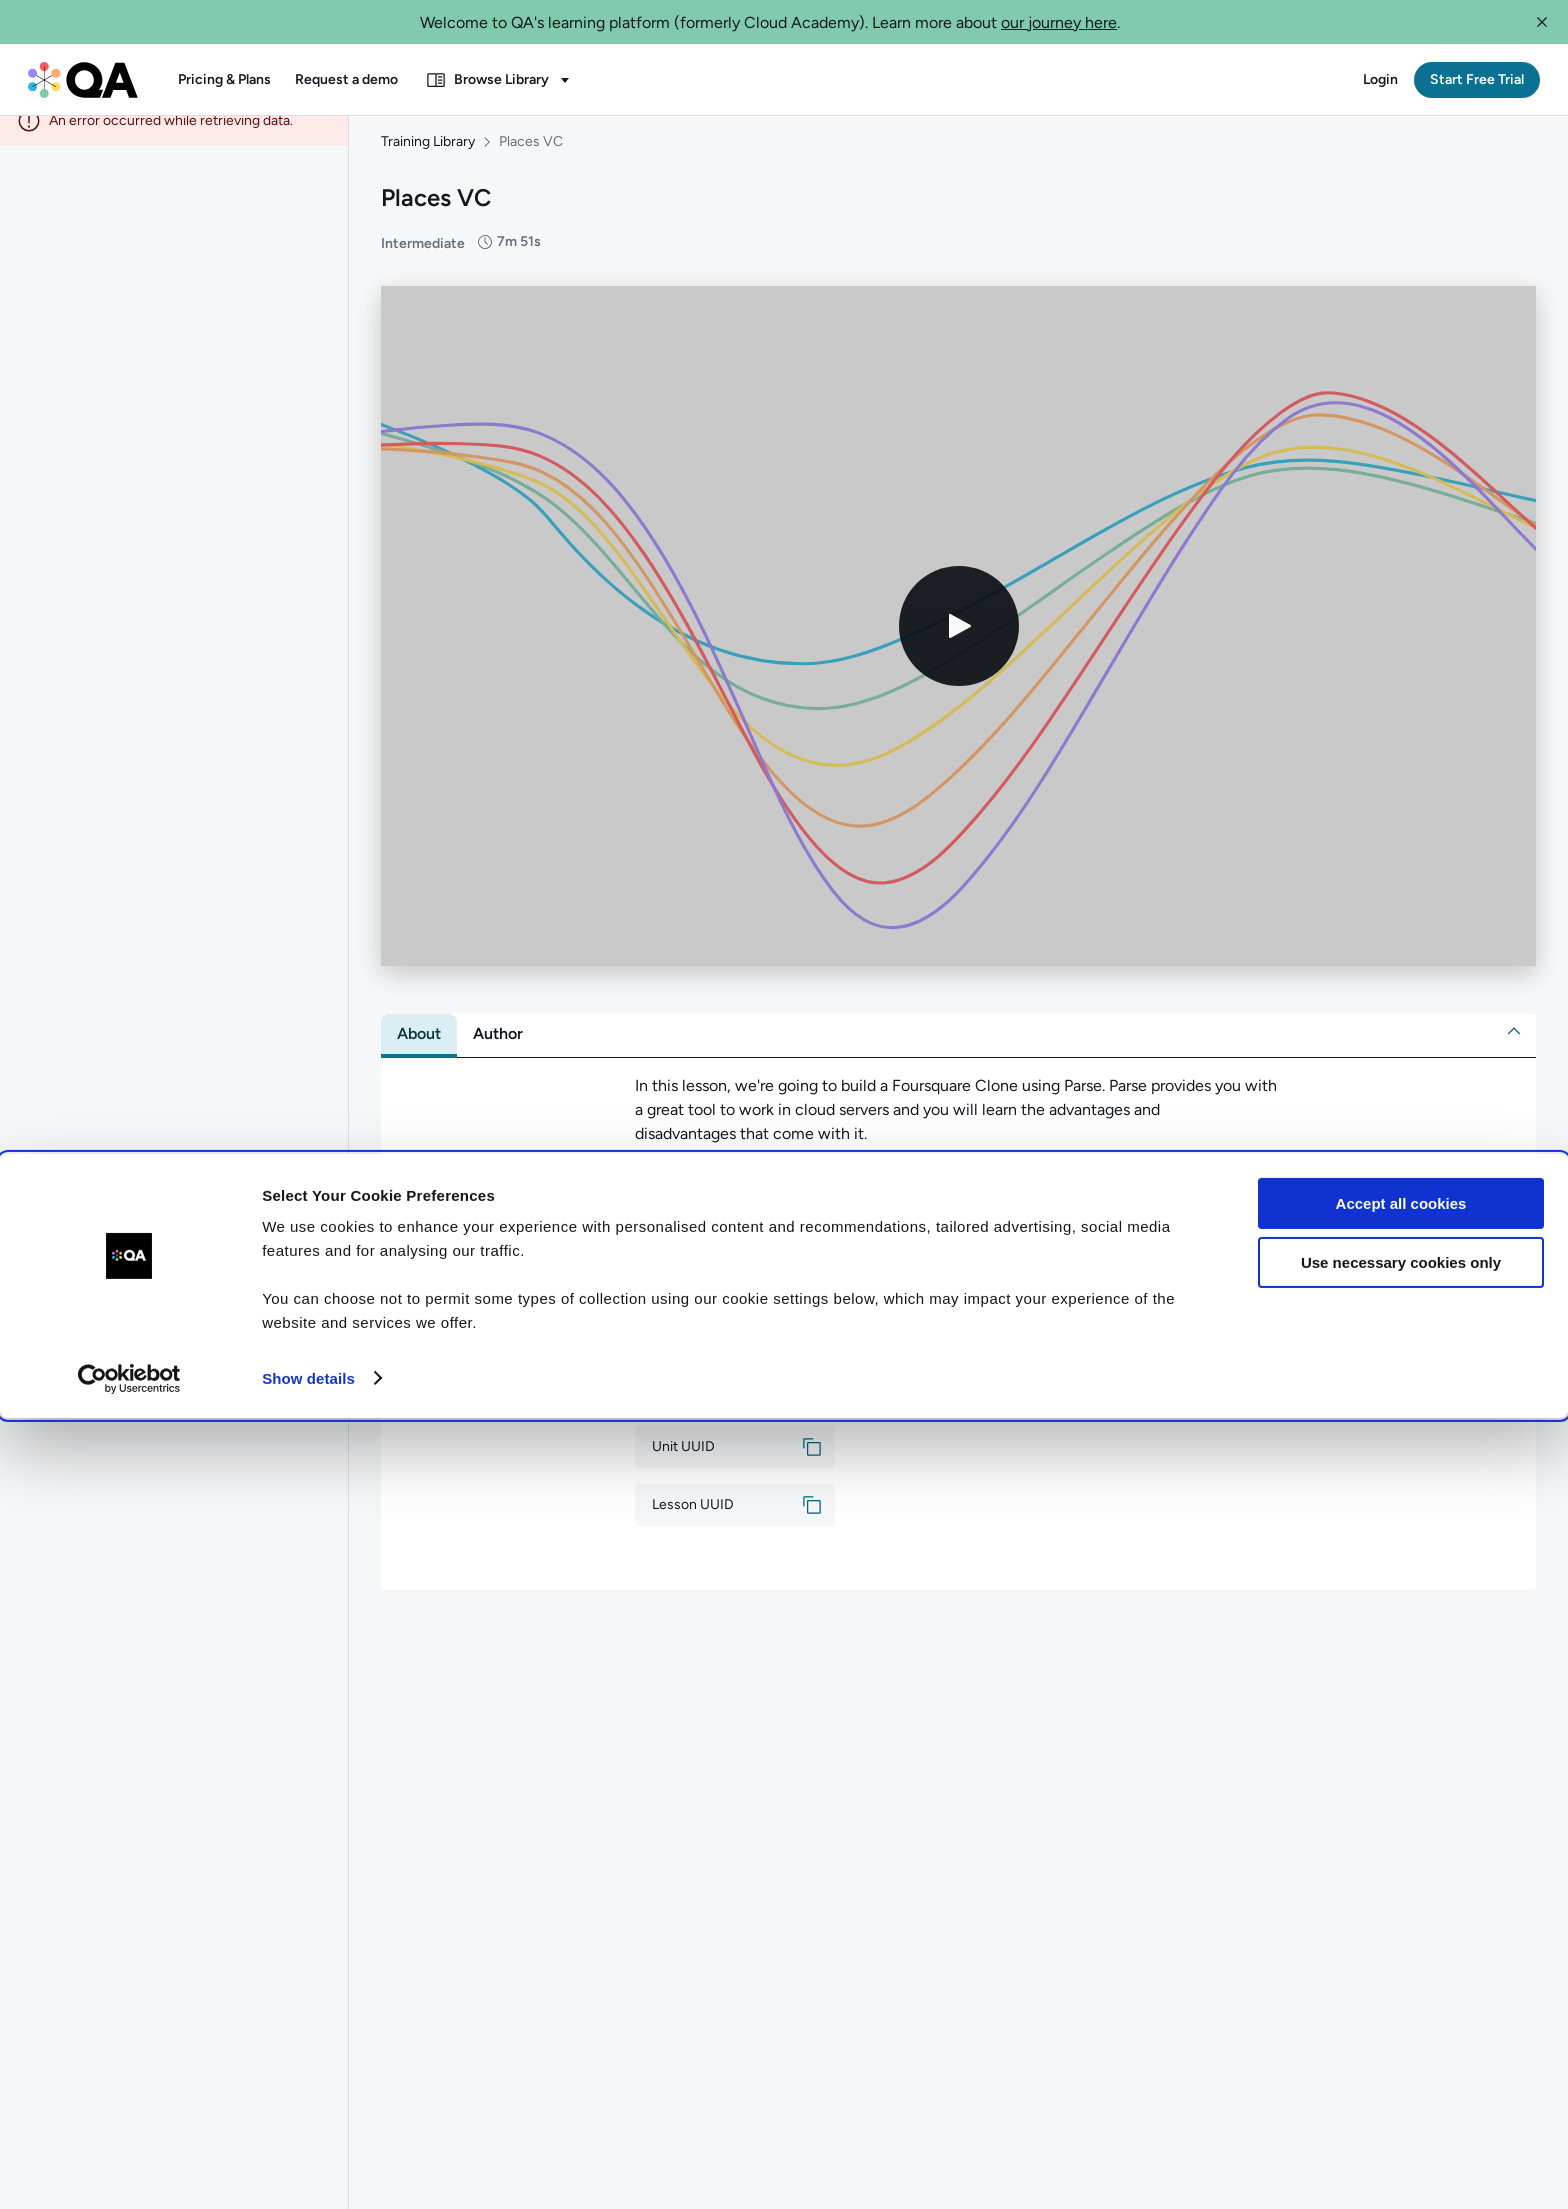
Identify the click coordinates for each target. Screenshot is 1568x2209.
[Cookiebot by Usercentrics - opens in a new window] (129, 2170)
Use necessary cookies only (1401, 2053)
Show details (308, 2169)
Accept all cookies (1401, 1995)
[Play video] (959, 646)
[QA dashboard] (83, 80)
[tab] (419, 1054)
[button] (1542, 22)
